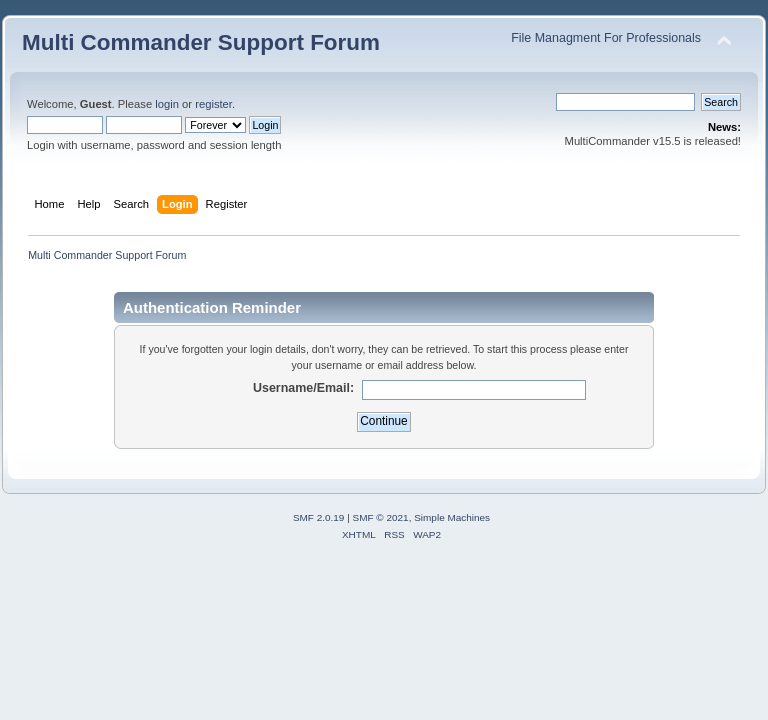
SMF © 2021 (381, 517)
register (213, 104)
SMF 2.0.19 (319, 517)
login (167, 104)
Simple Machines (452, 517)
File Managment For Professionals (606, 38)
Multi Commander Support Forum (201, 42)
